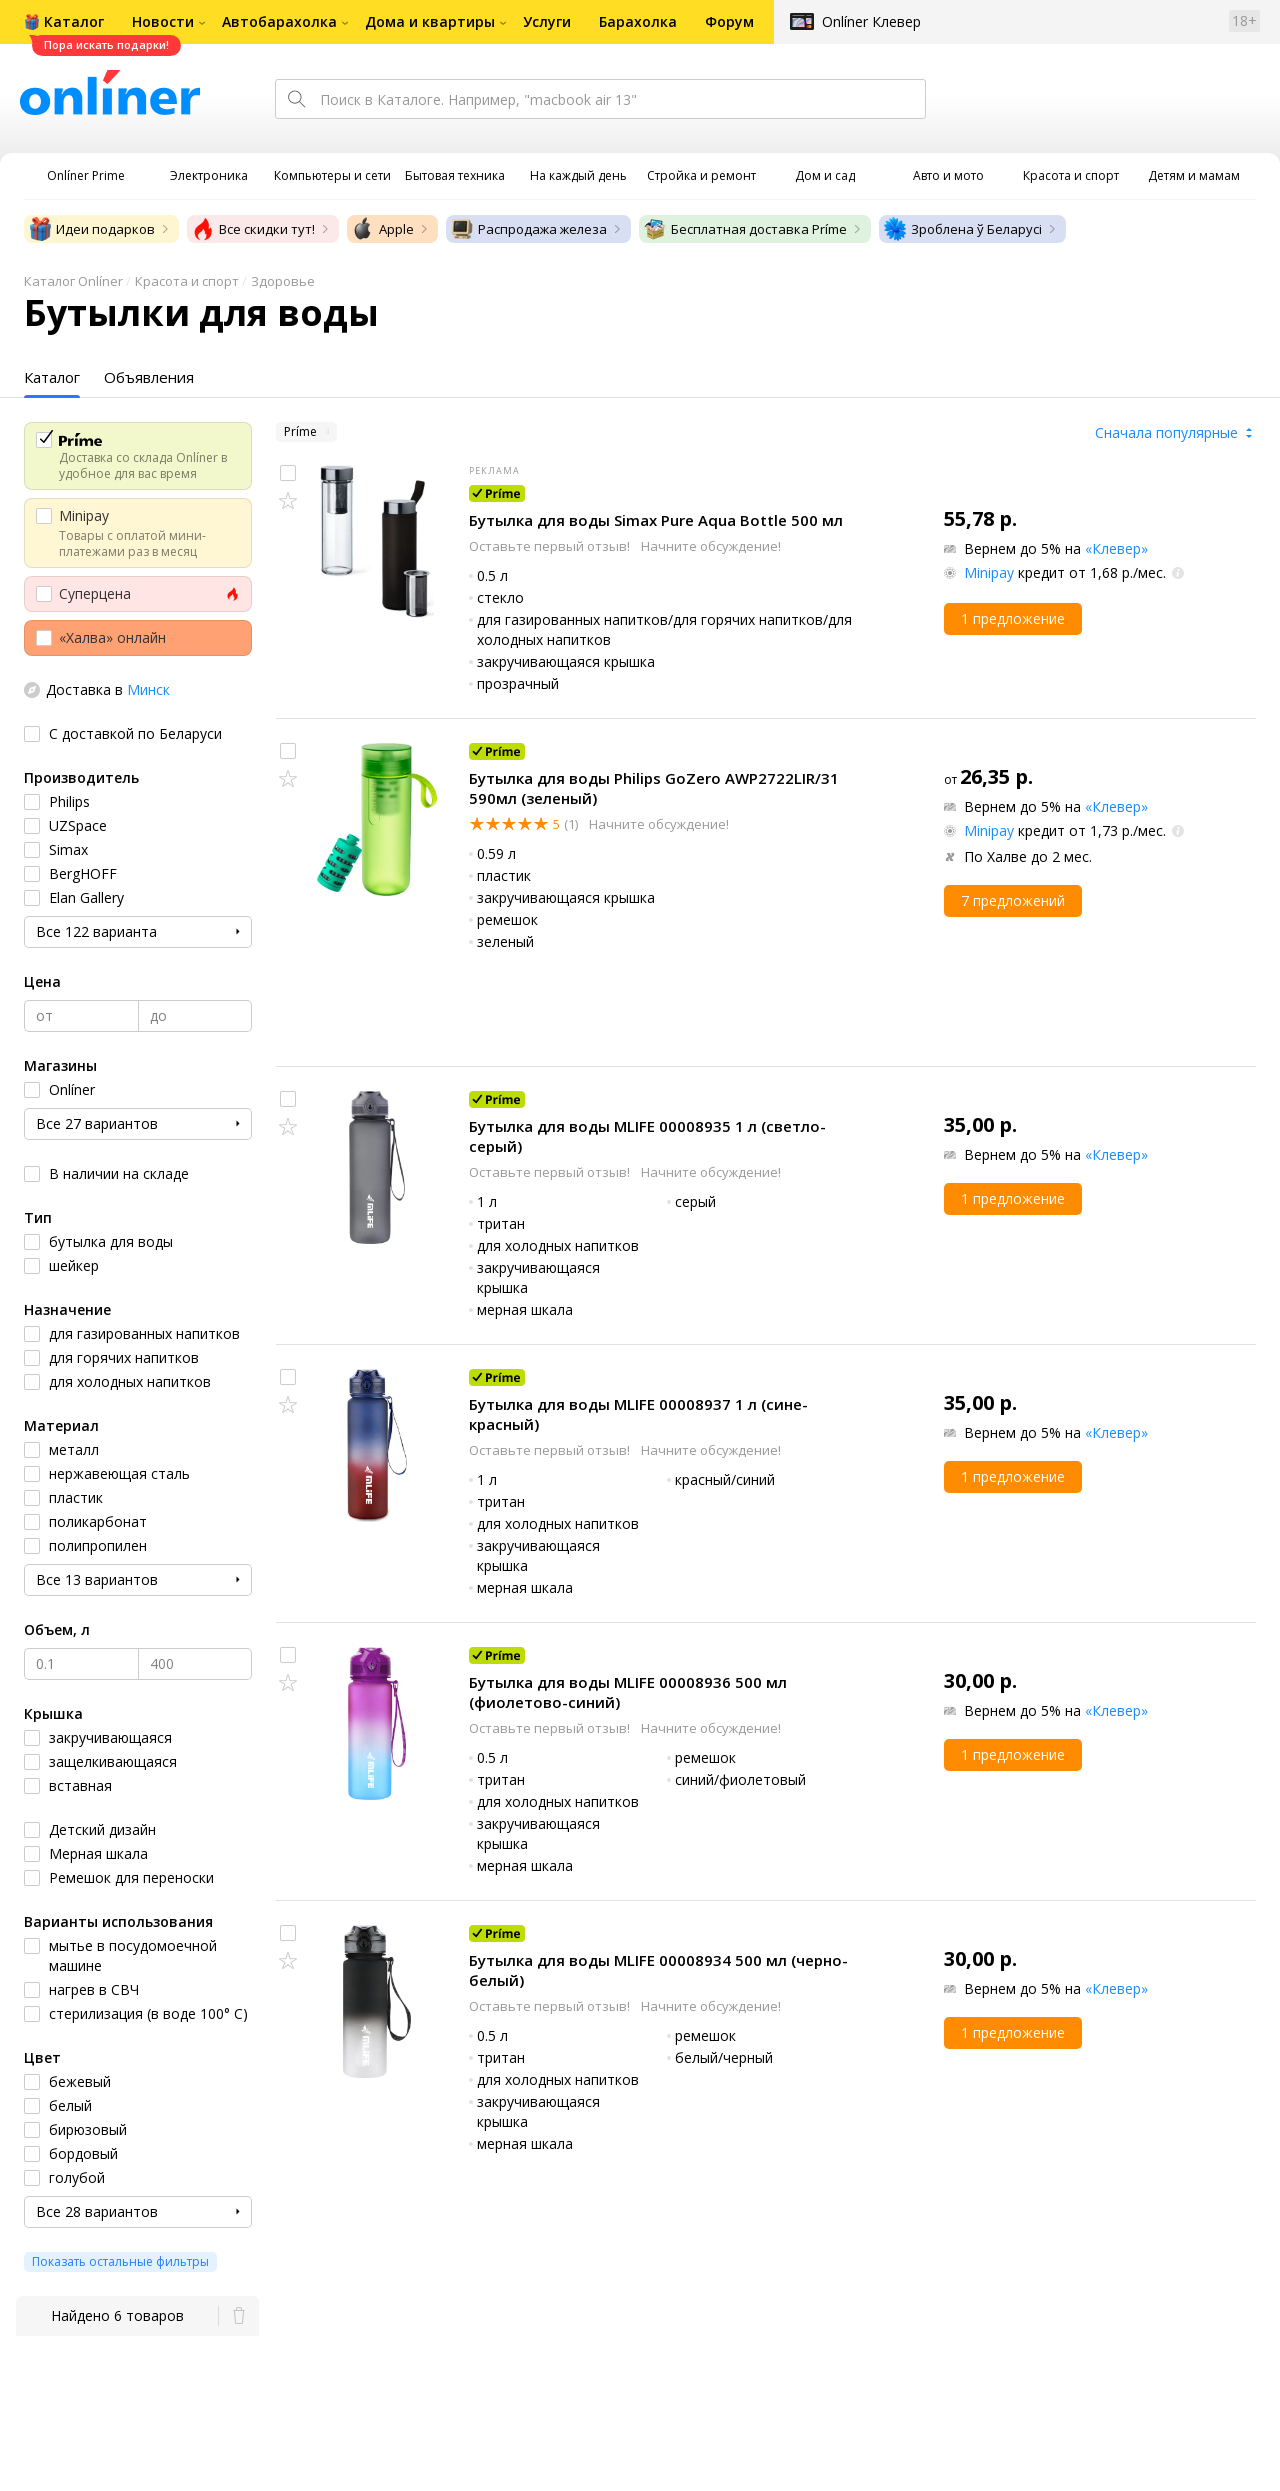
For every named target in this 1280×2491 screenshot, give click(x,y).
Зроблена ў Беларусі (962, 229)
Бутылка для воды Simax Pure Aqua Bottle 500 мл (656, 520)
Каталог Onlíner (73, 281)
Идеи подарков (91, 229)
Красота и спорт (187, 281)
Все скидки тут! (253, 229)
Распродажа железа (528, 229)
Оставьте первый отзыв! (551, 546)
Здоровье (283, 281)
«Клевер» (1116, 548)
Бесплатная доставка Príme (745, 229)
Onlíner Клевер (871, 21)
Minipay (989, 572)
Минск (148, 689)
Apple (382, 229)
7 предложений (1013, 900)
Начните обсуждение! (711, 546)
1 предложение (1013, 618)
